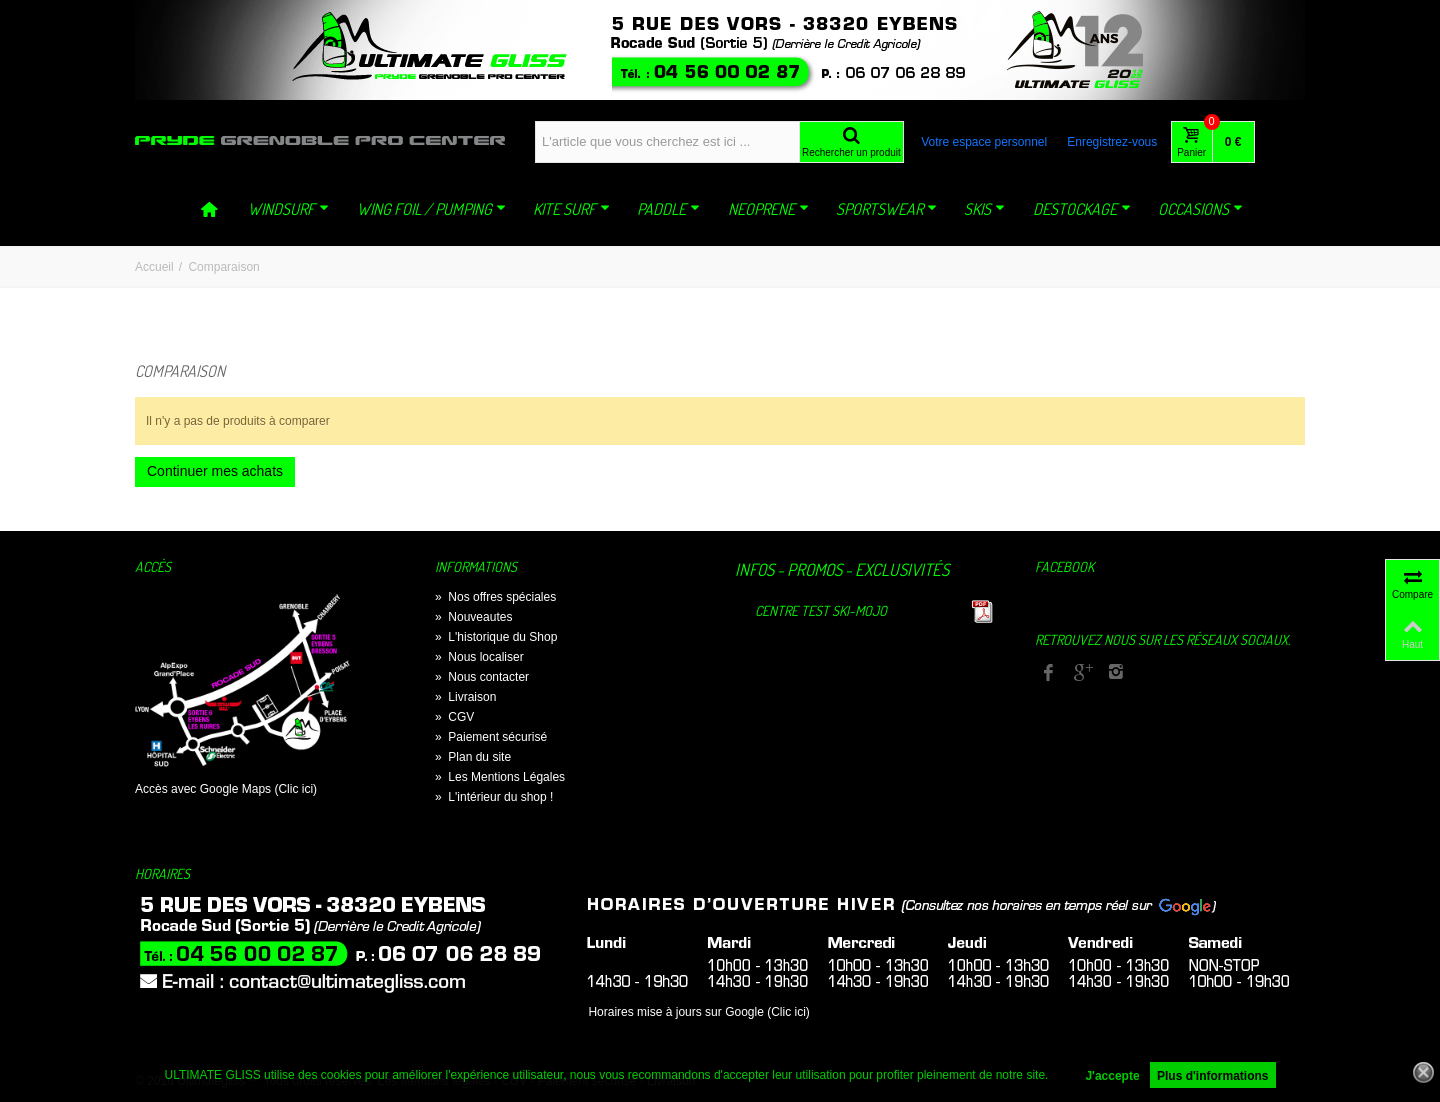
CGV (454, 717)
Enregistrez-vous (1112, 142)
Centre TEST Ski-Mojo (821, 610)
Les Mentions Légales (500, 777)
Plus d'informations (1213, 1076)
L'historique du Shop (496, 637)
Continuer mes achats (215, 471)
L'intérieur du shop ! (494, 797)
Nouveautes (473, 617)
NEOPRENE (768, 209)
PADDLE (668, 209)
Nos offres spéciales (495, 597)
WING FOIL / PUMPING (431, 209)
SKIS (984, 209)
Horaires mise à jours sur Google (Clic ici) (698, 1012)
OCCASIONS (1200, 209)
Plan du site (473, 757)
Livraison (465, 697)
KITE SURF (571, 209)
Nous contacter (482, 677)
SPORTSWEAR (886, 209)
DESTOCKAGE (1082, 209)
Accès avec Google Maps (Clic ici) (226, 789)
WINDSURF (288, 209)
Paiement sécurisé (491, 737)
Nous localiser (479, 657)
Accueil (154, 267)
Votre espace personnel (984, 142)
